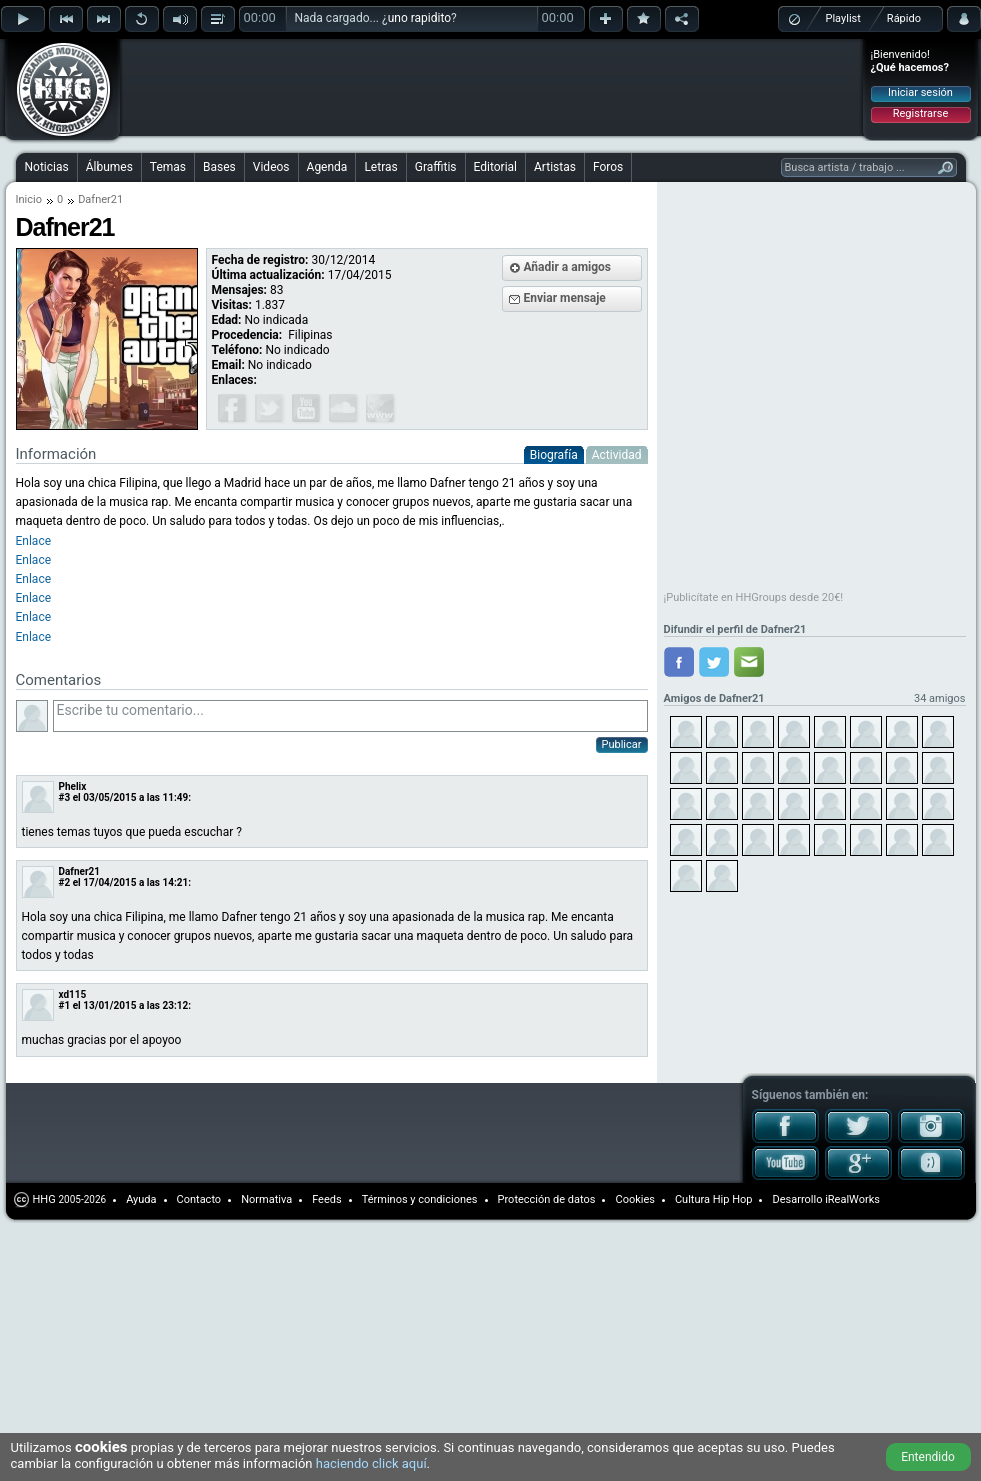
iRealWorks (852, 1199)
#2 (65, 882)
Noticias (47, 167)
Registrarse (920, 113)
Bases (219, 167)
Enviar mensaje (565, 298)
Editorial (495, 167)
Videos (271, 167)
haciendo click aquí (371, 1463)
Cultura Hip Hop (714, 1199)
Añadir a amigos (568, 267)
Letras (380, 167)
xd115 (73, 994)
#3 (65, 797)
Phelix (73, 786)
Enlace (34, 598)
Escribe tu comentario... (350, 716)
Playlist (843, 18)
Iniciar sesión (920, 92)
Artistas (555, 167)
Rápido (904, 18)
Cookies (634, 1199)
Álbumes (109, 167)
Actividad (617, 455)
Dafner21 (80, 871)
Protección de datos (547, 1199)
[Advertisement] (262, 72)
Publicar (622, 744)
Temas (168, 167)
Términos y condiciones (420, 1199)
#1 (65, 1005)
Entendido (928, 1457)
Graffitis (436, 167)
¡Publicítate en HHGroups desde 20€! (754, 597)
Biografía (554, 455)
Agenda (327, 167)
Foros (608, 167)
